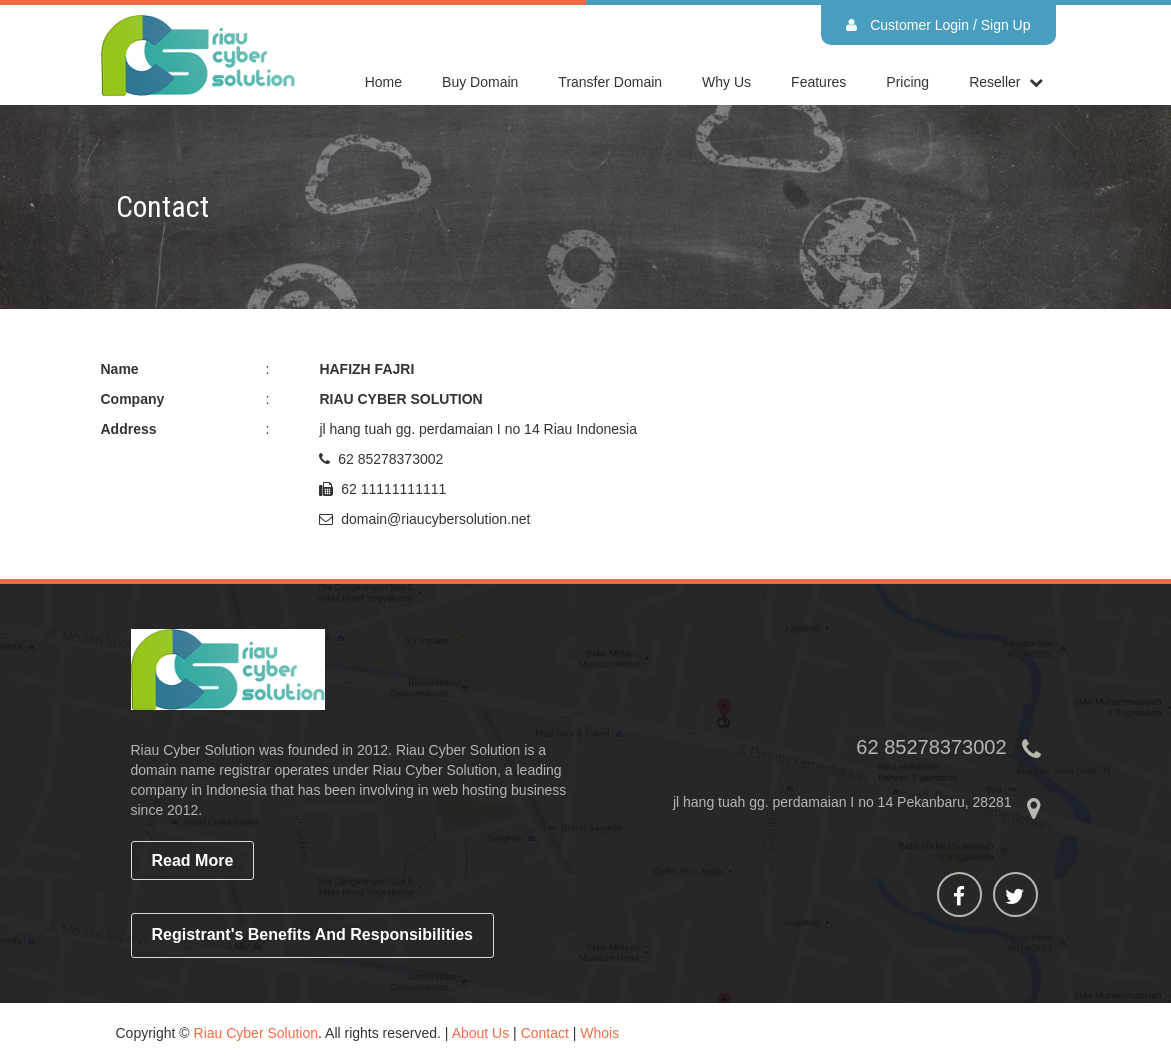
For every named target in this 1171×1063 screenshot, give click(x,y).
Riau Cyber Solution (256, 1033)
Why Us (726, 82)
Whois (599, 1033)
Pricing (907, 82)
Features (818, 82)
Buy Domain (480, 82)
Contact (545, 1033)
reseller (994, 82)
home (383, 82)
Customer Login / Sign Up (938, 25)
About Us (481, 1033)
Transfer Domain (610, 82)
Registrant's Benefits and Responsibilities (313, 934)
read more (193, 860)
